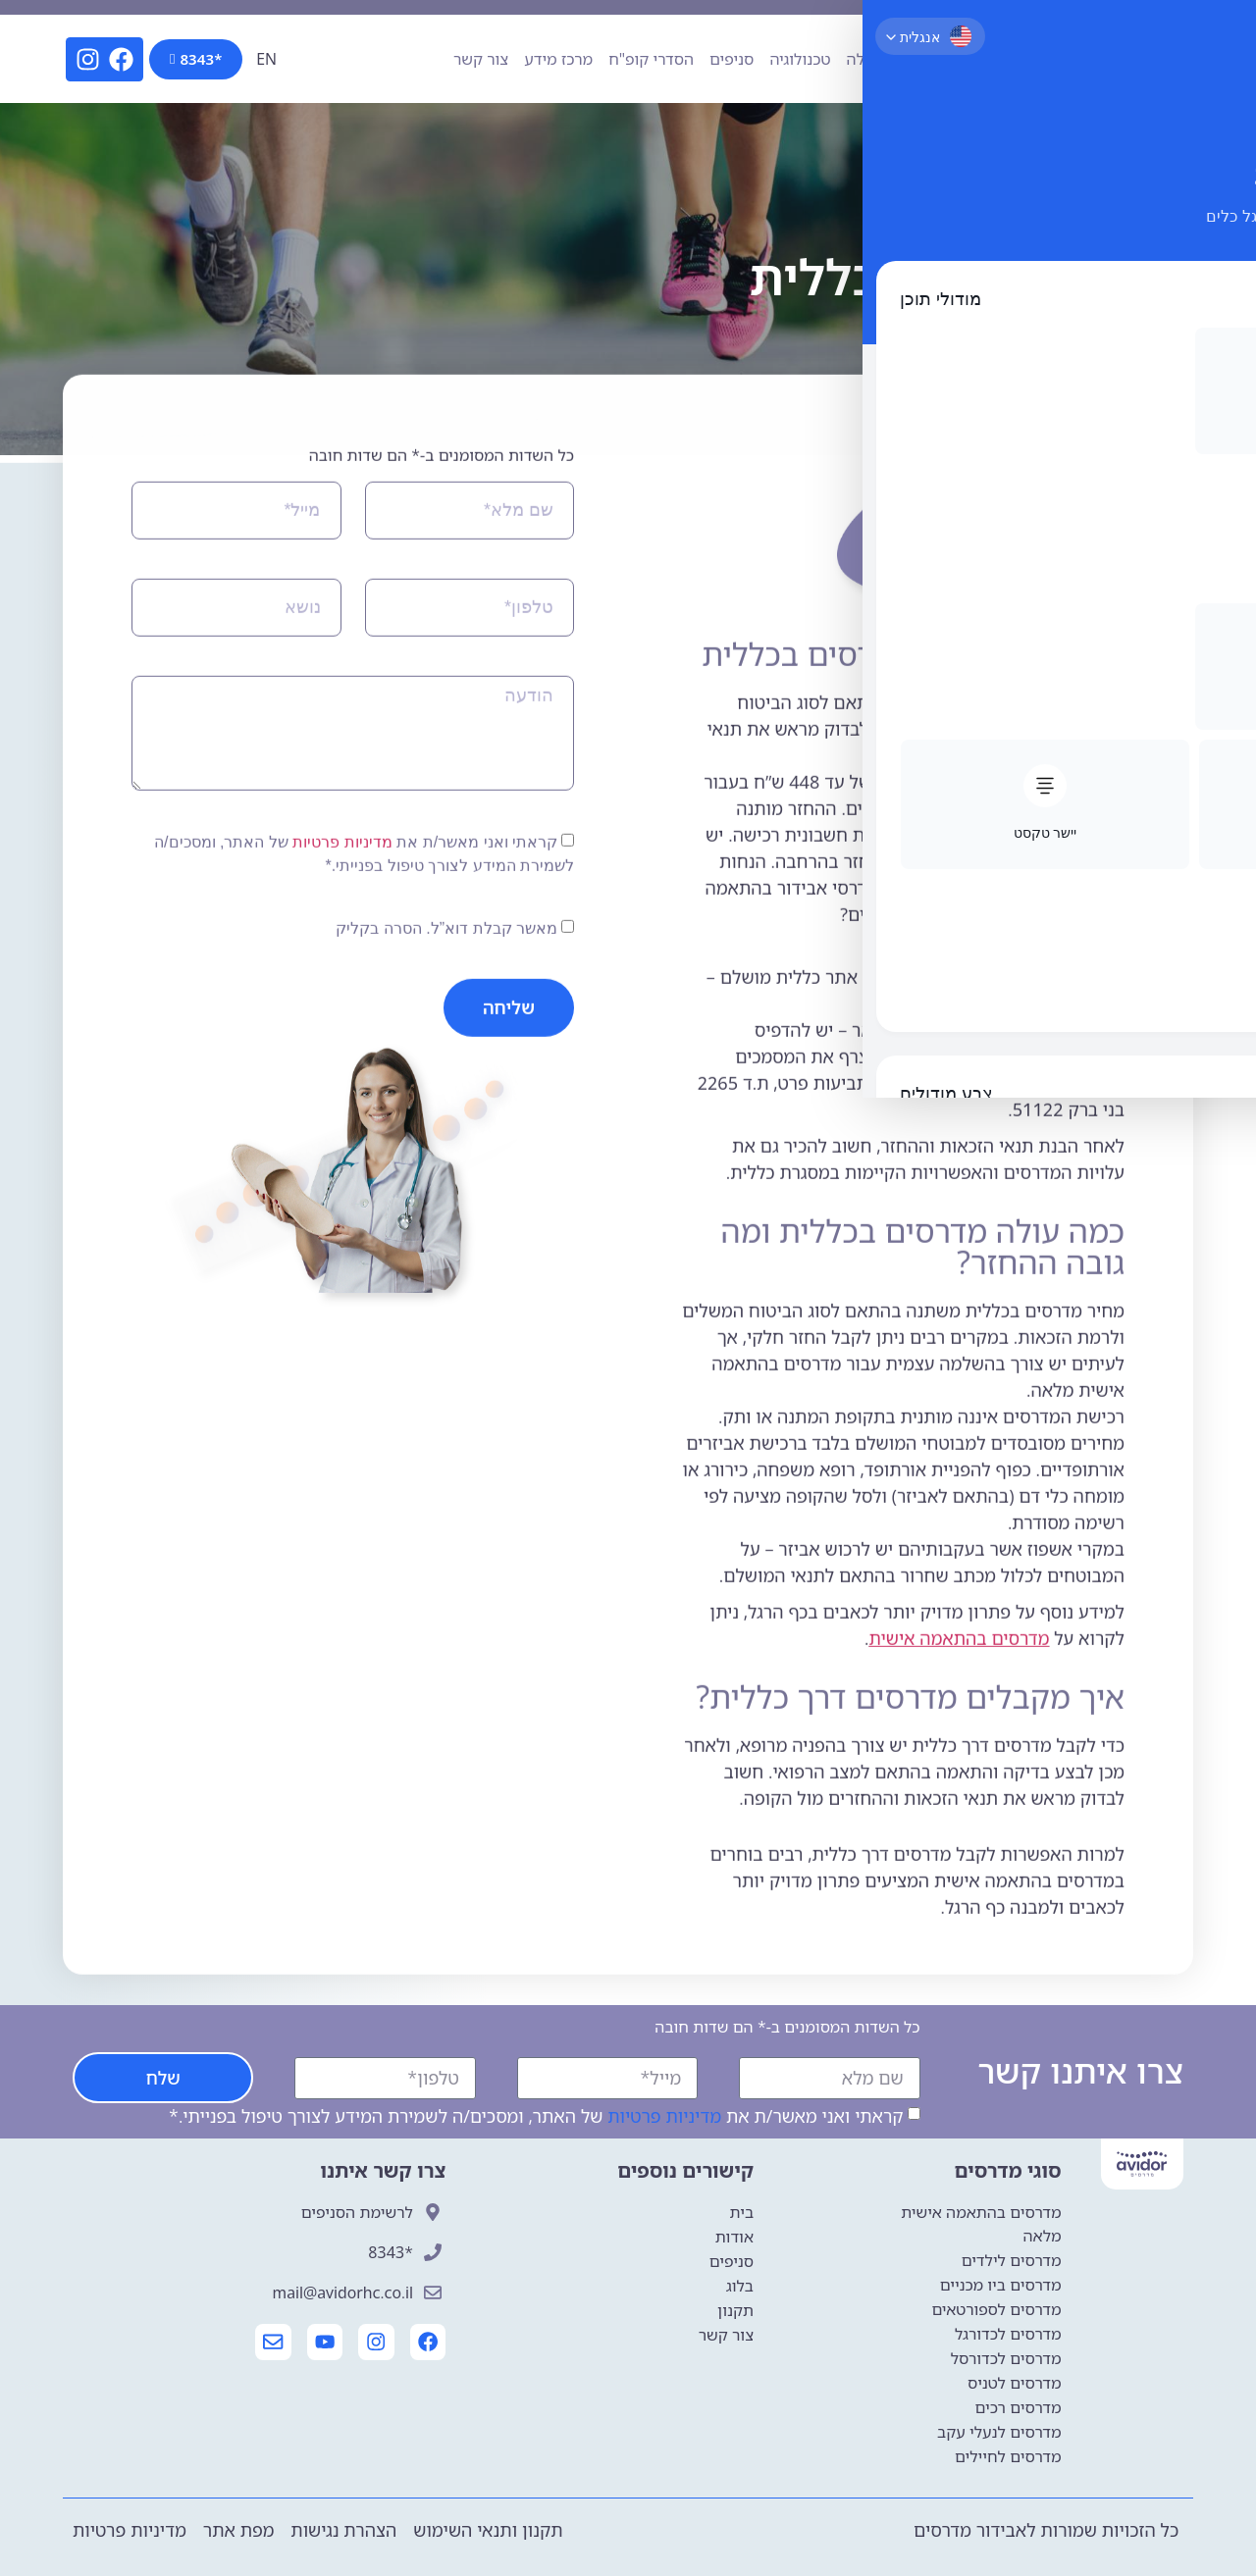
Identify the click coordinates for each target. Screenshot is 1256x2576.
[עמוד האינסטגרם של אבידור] (374, 2342)
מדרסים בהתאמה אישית (959, 1809)
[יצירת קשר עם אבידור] (269, 2342)
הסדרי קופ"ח (651, 59)
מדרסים (1044, 59)
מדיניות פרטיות (342, 1012)
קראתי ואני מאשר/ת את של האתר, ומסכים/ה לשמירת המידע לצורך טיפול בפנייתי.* (536, 2116)
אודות (984, 59)
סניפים (731, 59)
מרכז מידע (558, 59)
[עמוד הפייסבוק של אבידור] (427, 2342)
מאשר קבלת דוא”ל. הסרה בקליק (446, 1098)
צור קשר (480, 59)
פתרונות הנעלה (898, 59)
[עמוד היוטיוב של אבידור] (321, 2342)
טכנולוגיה (799, 59)
